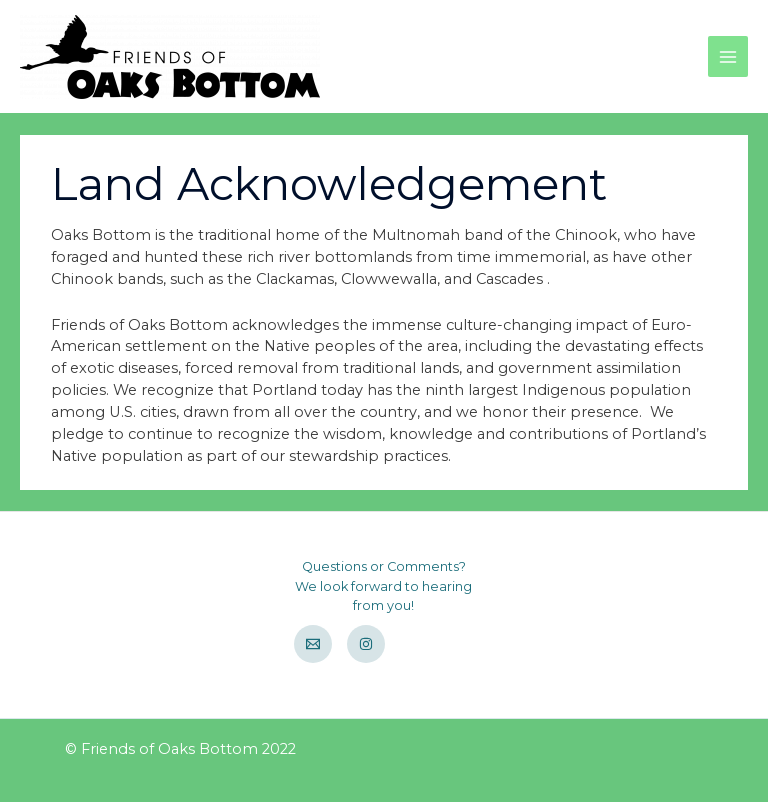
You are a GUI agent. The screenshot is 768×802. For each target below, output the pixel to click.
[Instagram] (366, 644)
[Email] (313, 644)
